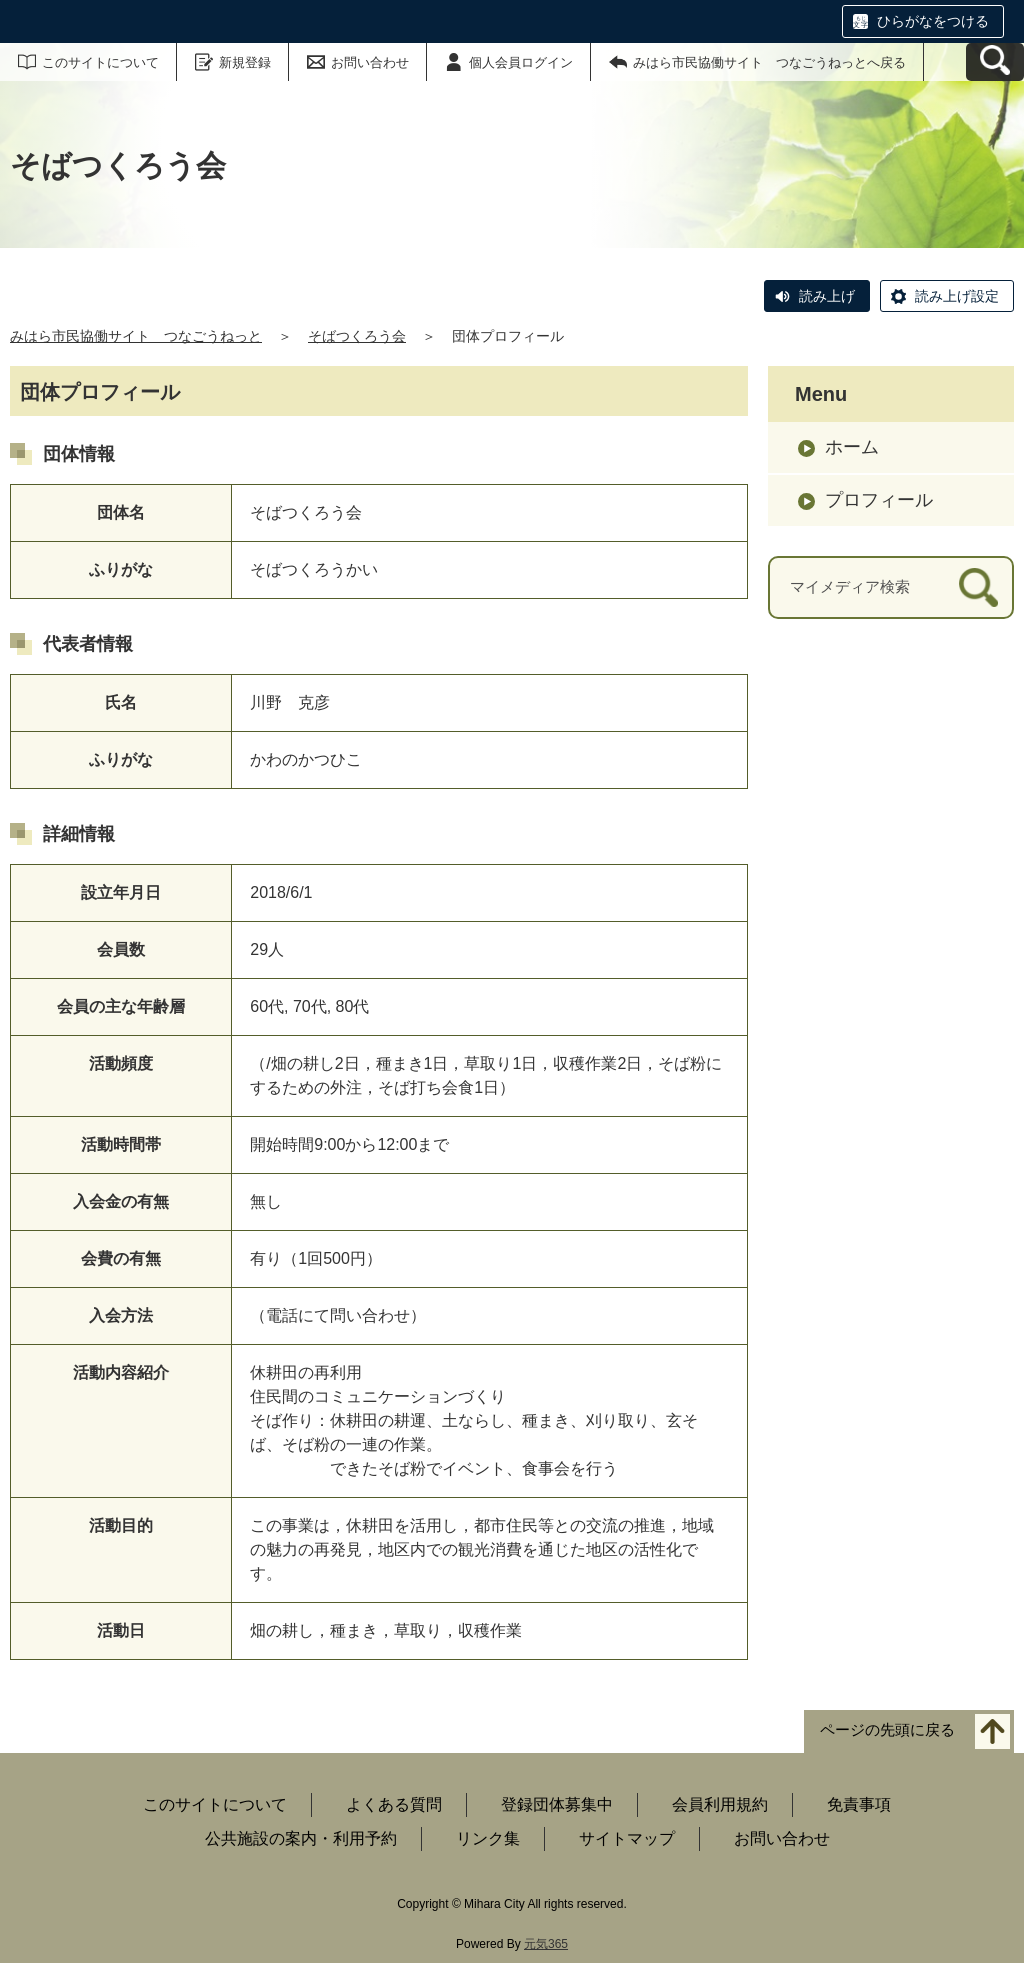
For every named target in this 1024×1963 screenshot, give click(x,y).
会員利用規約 (720, 1804)
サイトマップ (627, 1838)
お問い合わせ (370, 62)
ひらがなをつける (933, 21)
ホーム (852, 447)
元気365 (546, 1944)
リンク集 (488, 1838)
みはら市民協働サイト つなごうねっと (136, 336)
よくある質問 (394, 1804)
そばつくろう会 (357, 336)
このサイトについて (100, 62)
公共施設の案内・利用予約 (301, 1838)
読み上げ (827, 296)
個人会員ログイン (521, 62)
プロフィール (879, 500)
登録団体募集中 (557, 1804)
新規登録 (245, 62)
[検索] (978, 587)
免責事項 (859, 1804)
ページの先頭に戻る (887, 1730)
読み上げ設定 (957, 296)
